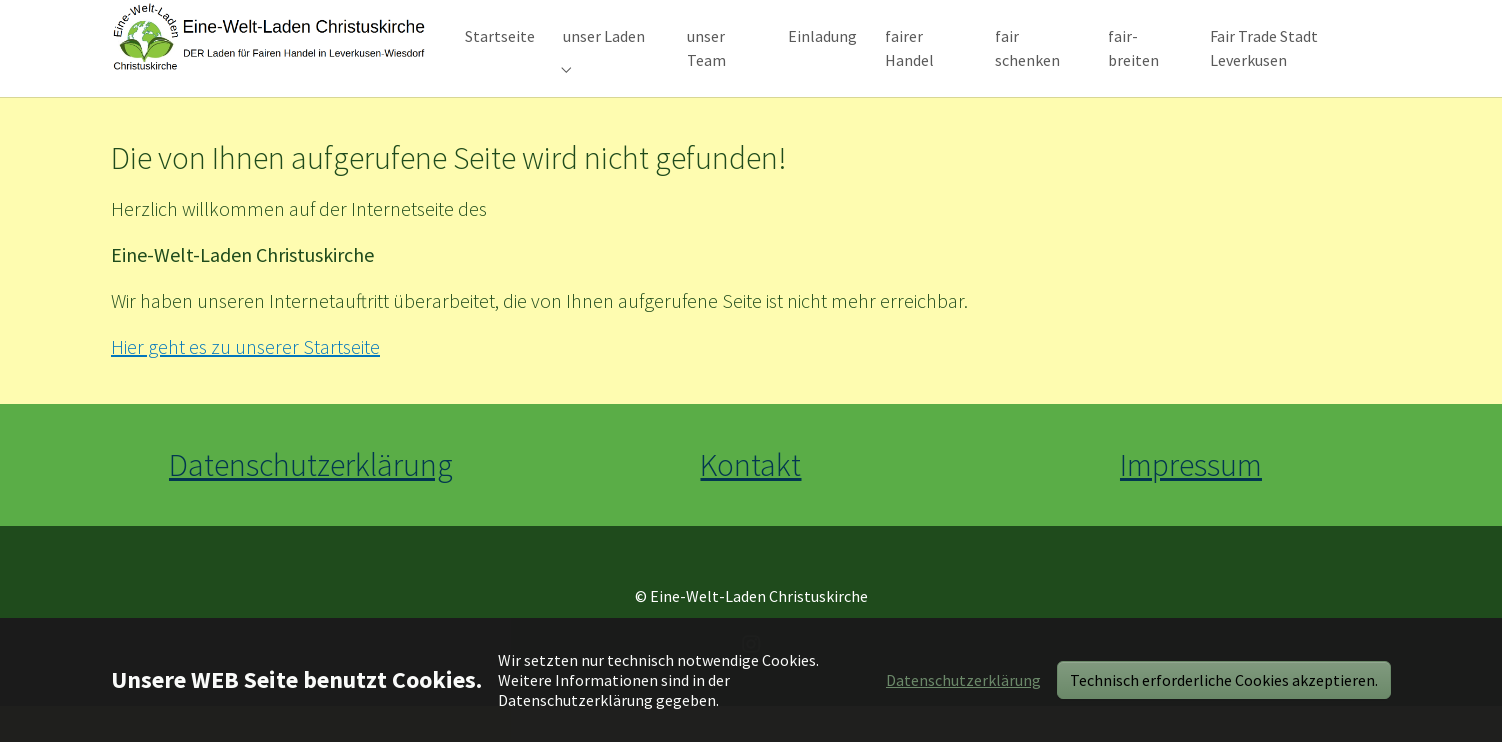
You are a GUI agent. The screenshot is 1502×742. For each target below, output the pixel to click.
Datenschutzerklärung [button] (963, 680)
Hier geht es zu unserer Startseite (245, 382)
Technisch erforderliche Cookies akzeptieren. (1224, 680)
